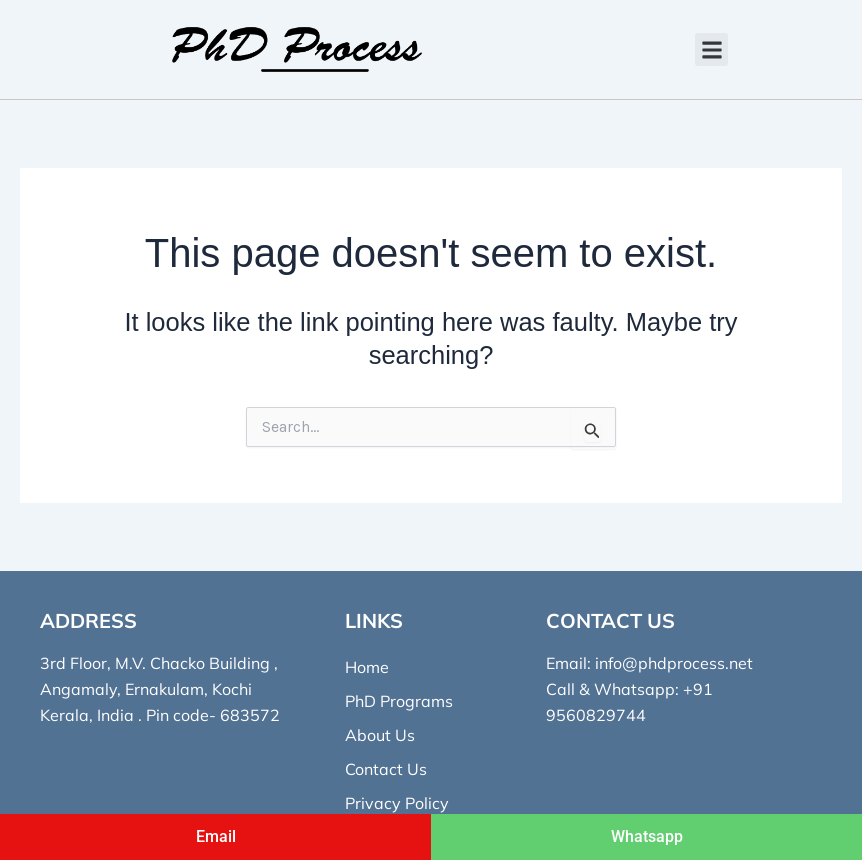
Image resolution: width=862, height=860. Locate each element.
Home (367, 667)
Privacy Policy (397, 803)
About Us (380, 735)
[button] (711, 49)
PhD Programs (399, 701)
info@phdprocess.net (674, 663)
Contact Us (386, 769)
